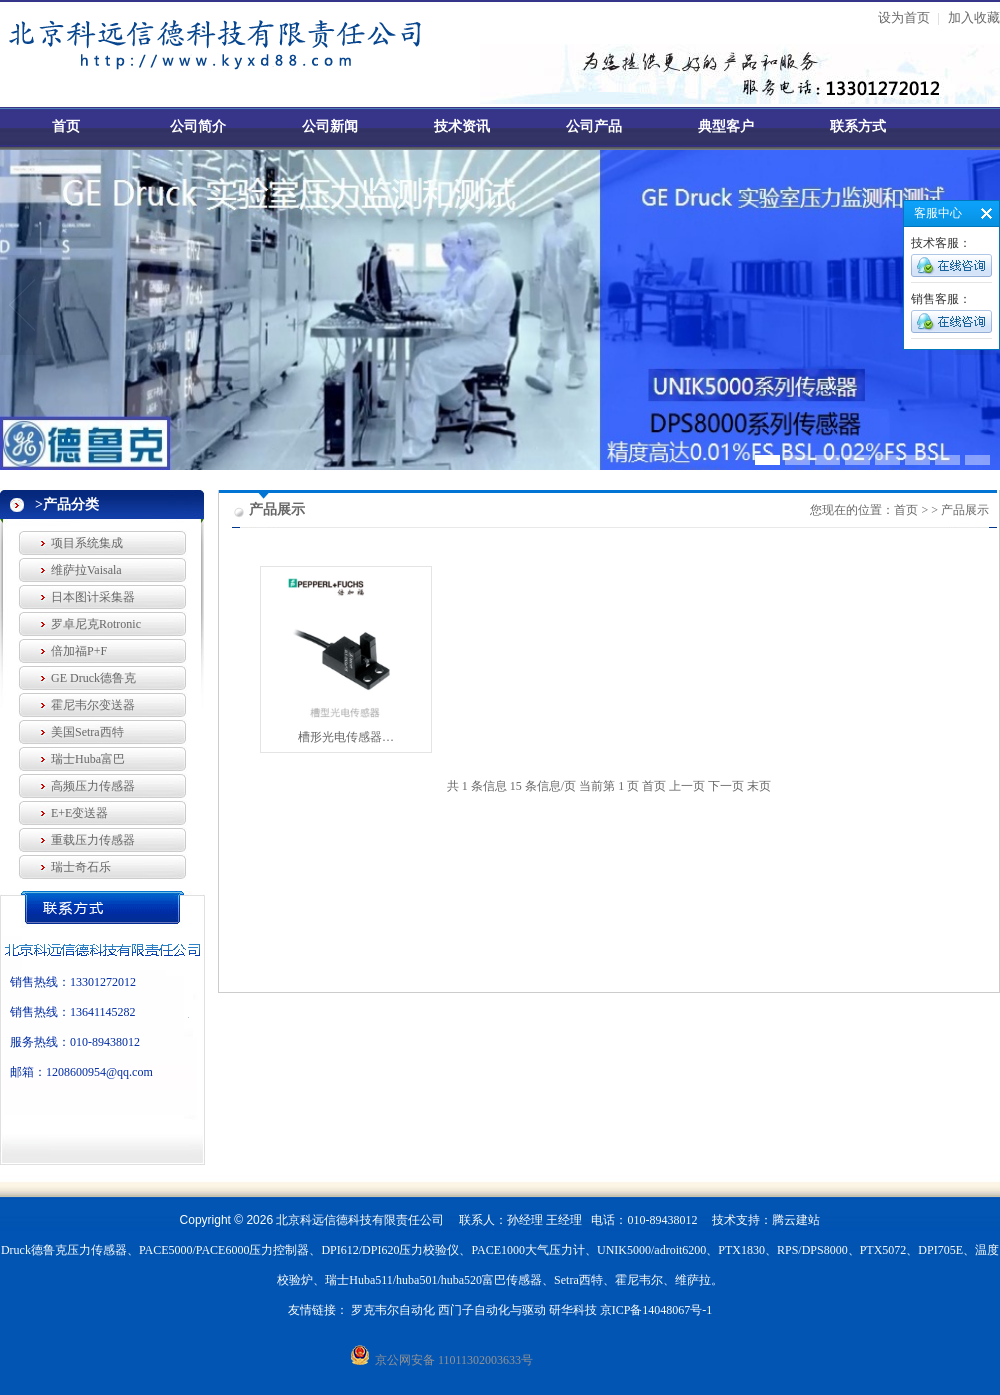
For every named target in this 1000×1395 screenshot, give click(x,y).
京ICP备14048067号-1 (656, 1310)
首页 (66, 126)
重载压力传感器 (93, 840)
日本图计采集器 (93, 597)
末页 (759, 786)
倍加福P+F (79, 651)
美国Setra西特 (87, 732)
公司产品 (594, 126)
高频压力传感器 (93, 786)
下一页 (726, 786)
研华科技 (573, 1310)
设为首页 (904, 17)
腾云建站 (796, 1220)
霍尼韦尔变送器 (93, 705)
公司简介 (198, 126)
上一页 (687, 786)
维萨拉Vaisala (86, 570)
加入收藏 (974, 17)
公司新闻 (330, 126)
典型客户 (726, 126)
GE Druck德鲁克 (93, 678)
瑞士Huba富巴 (88, 759)
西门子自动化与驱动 (492, 1310)
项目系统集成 (87, 543)
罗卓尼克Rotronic (96, 624)
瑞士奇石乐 (81, 867)
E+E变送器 (79, 813)
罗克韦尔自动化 (393, 1310)
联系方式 (858, 126)
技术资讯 (462, 126)
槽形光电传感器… (346, 737)
